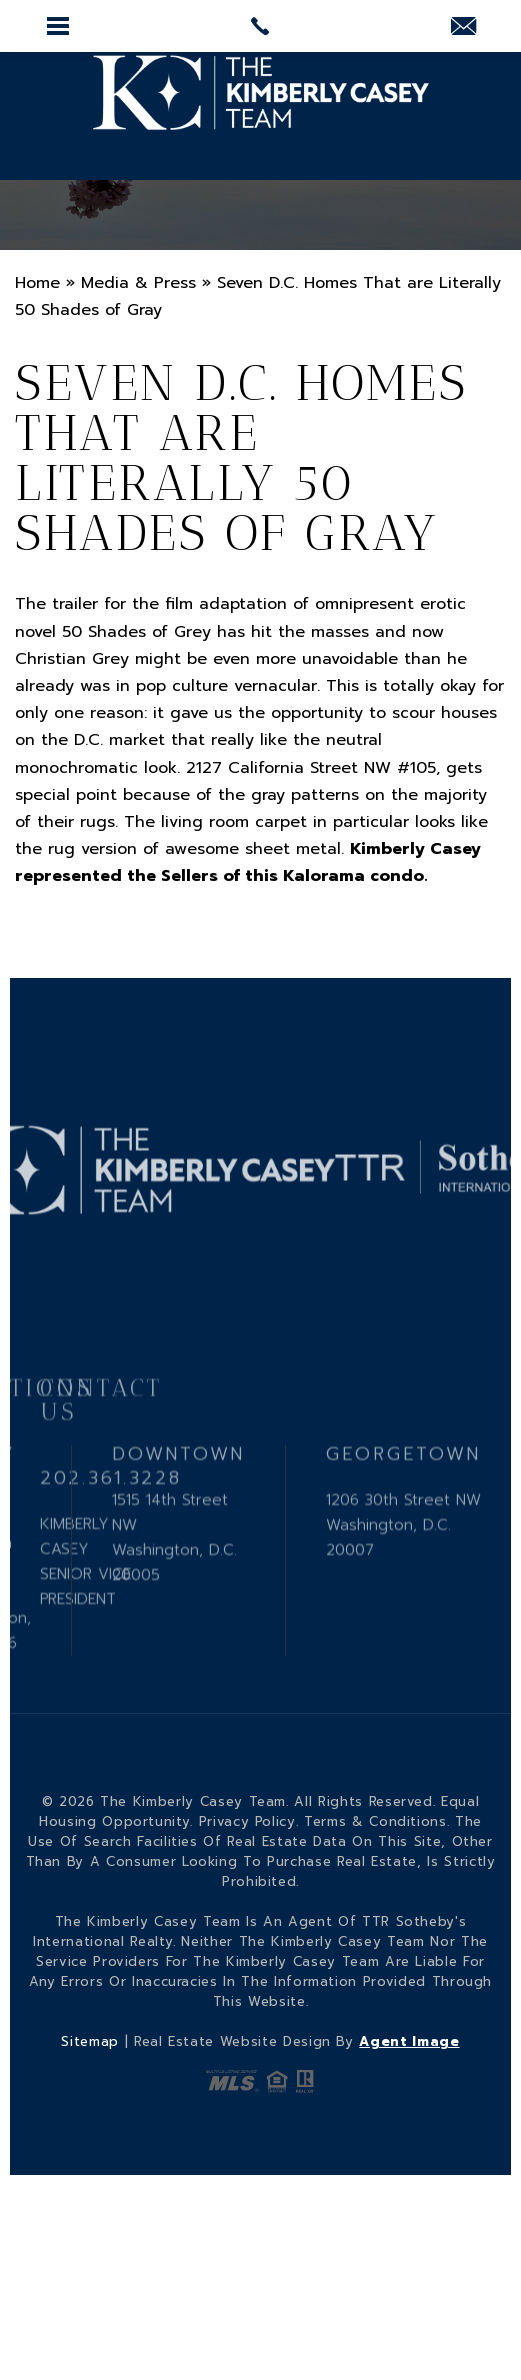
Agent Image (409, 2041)
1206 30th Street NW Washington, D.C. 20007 (403, 1573)
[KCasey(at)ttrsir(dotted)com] (463, 28)
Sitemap (90, 2041)
